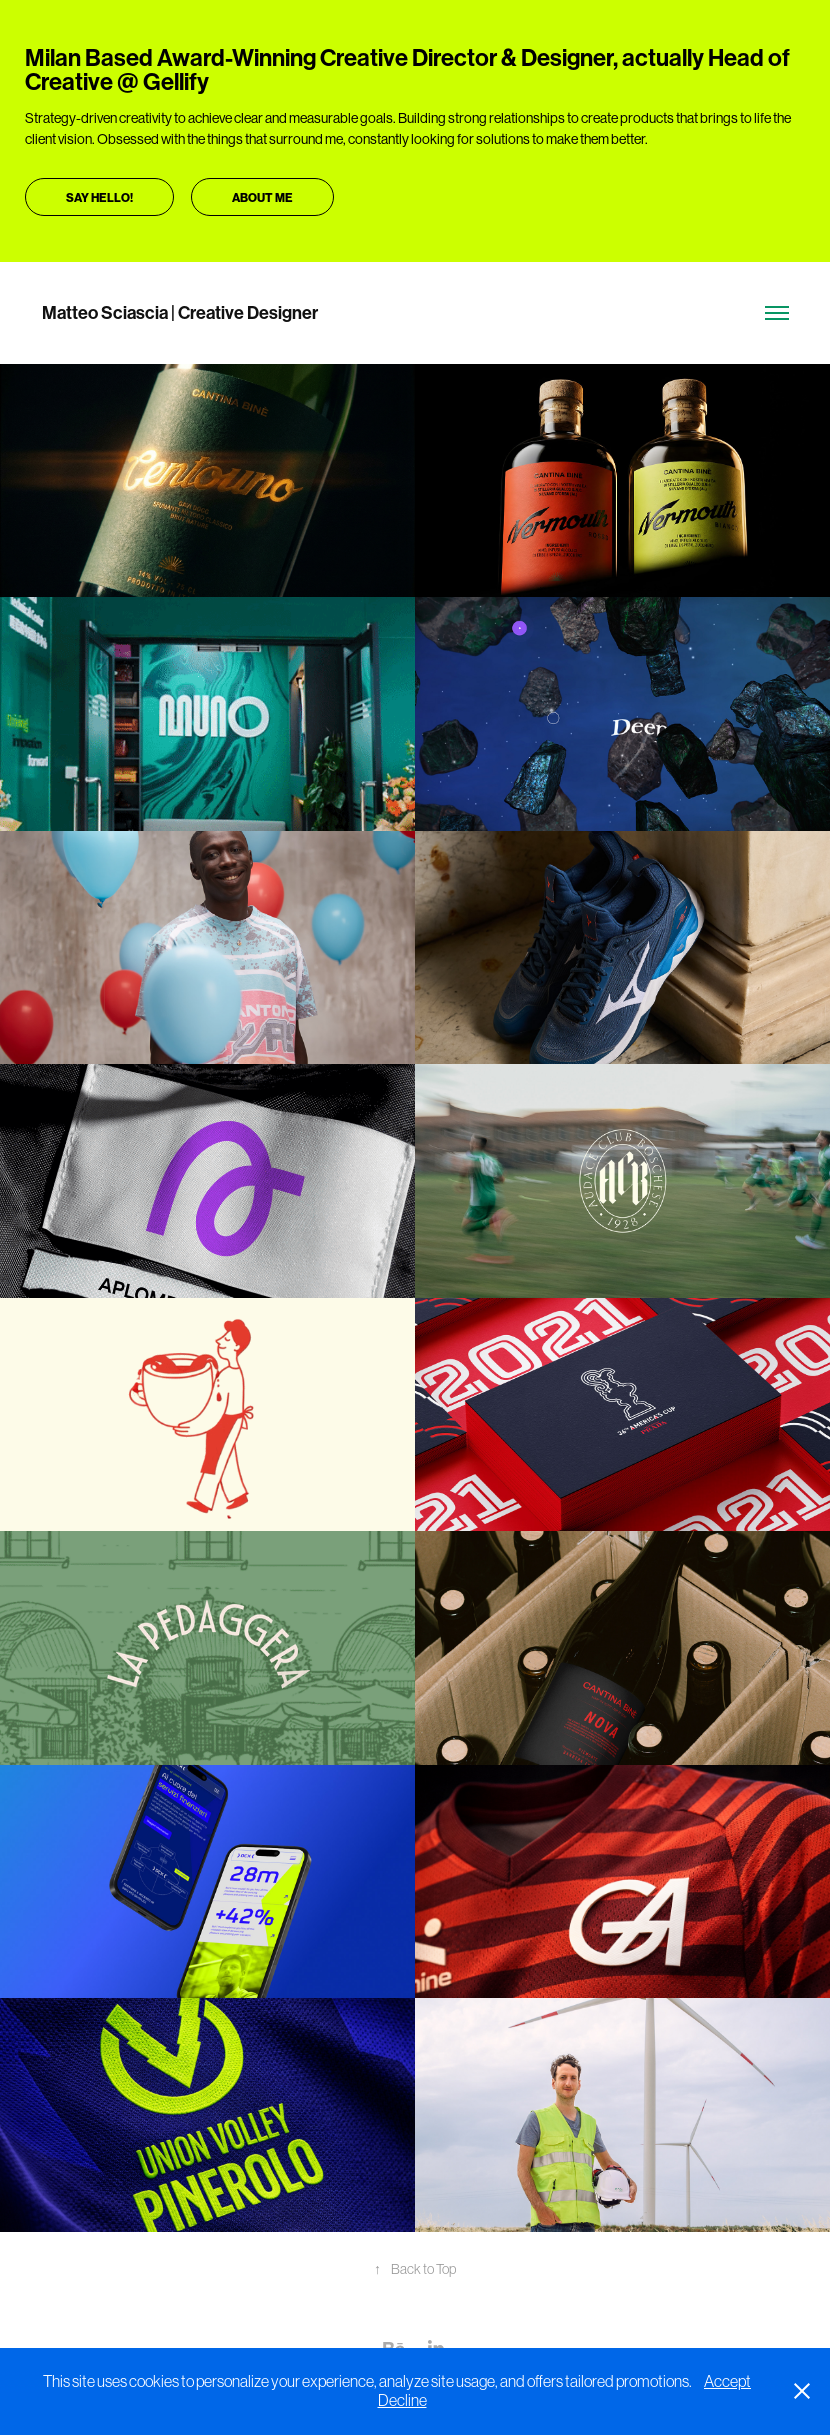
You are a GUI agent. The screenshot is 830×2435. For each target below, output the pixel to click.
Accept (727, 2381)
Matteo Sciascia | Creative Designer (180, 313)
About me (262, 198)
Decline (402, 2400)
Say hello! (99, 198)
